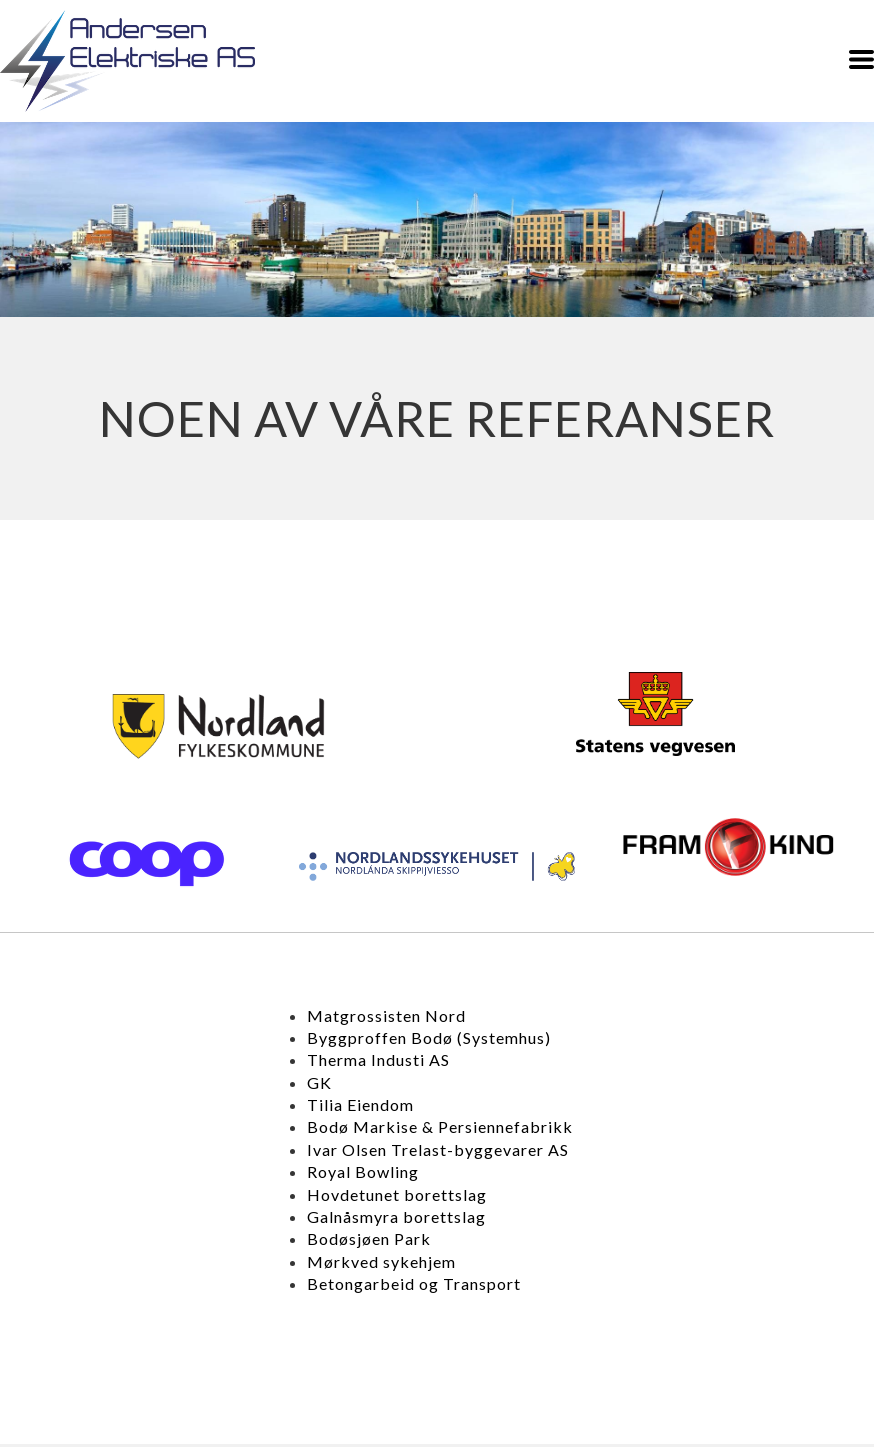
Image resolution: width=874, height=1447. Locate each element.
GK (319, 1082)
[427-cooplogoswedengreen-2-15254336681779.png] (146, 863)
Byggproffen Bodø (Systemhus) (429, 1037)
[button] (861, 59)
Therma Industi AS (378, 1059)
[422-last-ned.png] (219, 726)
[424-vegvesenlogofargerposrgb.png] (656, 714)
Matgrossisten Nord (386, 1015)
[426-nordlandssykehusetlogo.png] (437, 866)
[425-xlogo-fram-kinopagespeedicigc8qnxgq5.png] (728, 846)
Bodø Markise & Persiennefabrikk (440, 1126)
